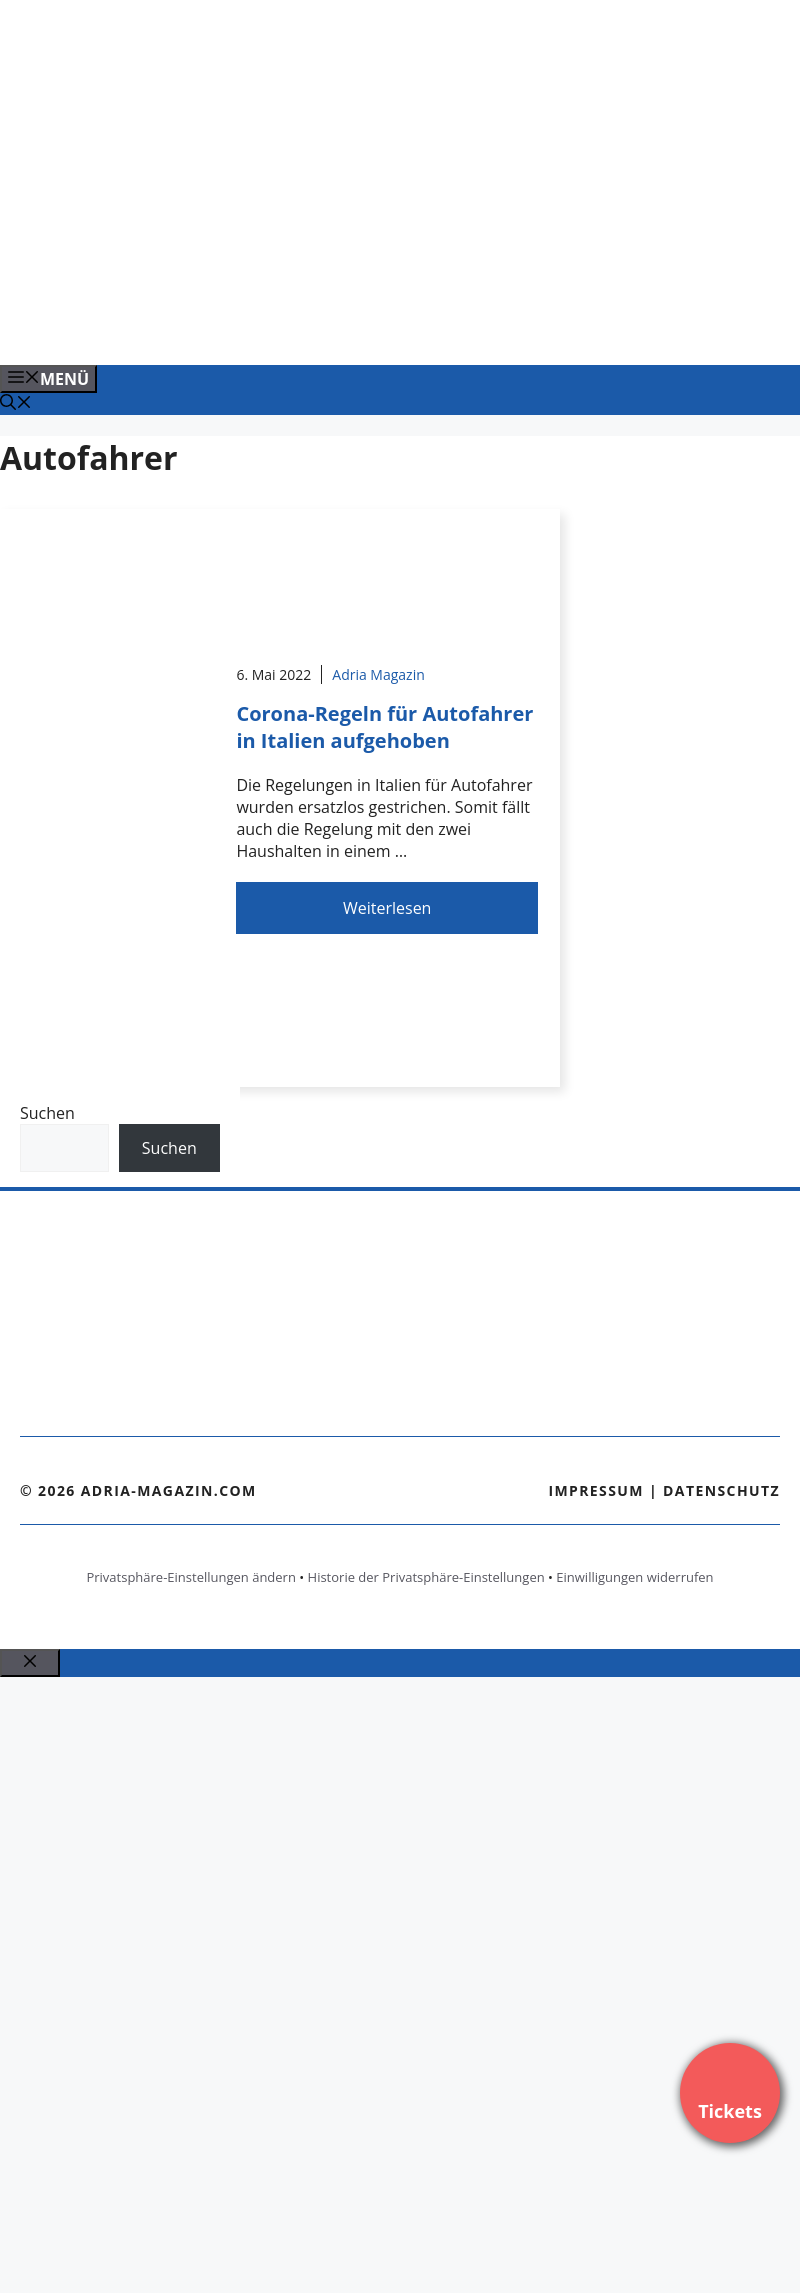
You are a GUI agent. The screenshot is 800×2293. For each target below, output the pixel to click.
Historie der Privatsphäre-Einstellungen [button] (426, 1577)
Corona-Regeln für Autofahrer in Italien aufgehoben (384, 727)
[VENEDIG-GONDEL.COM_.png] (404, 328)
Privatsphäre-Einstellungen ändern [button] (190, 1577)
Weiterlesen (387, 908)
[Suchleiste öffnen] (16, 404)
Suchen (47, 1113)
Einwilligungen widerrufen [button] (634, 1577)
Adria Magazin (378, 674)
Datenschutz (721, 1490)
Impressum (596, 1490)
